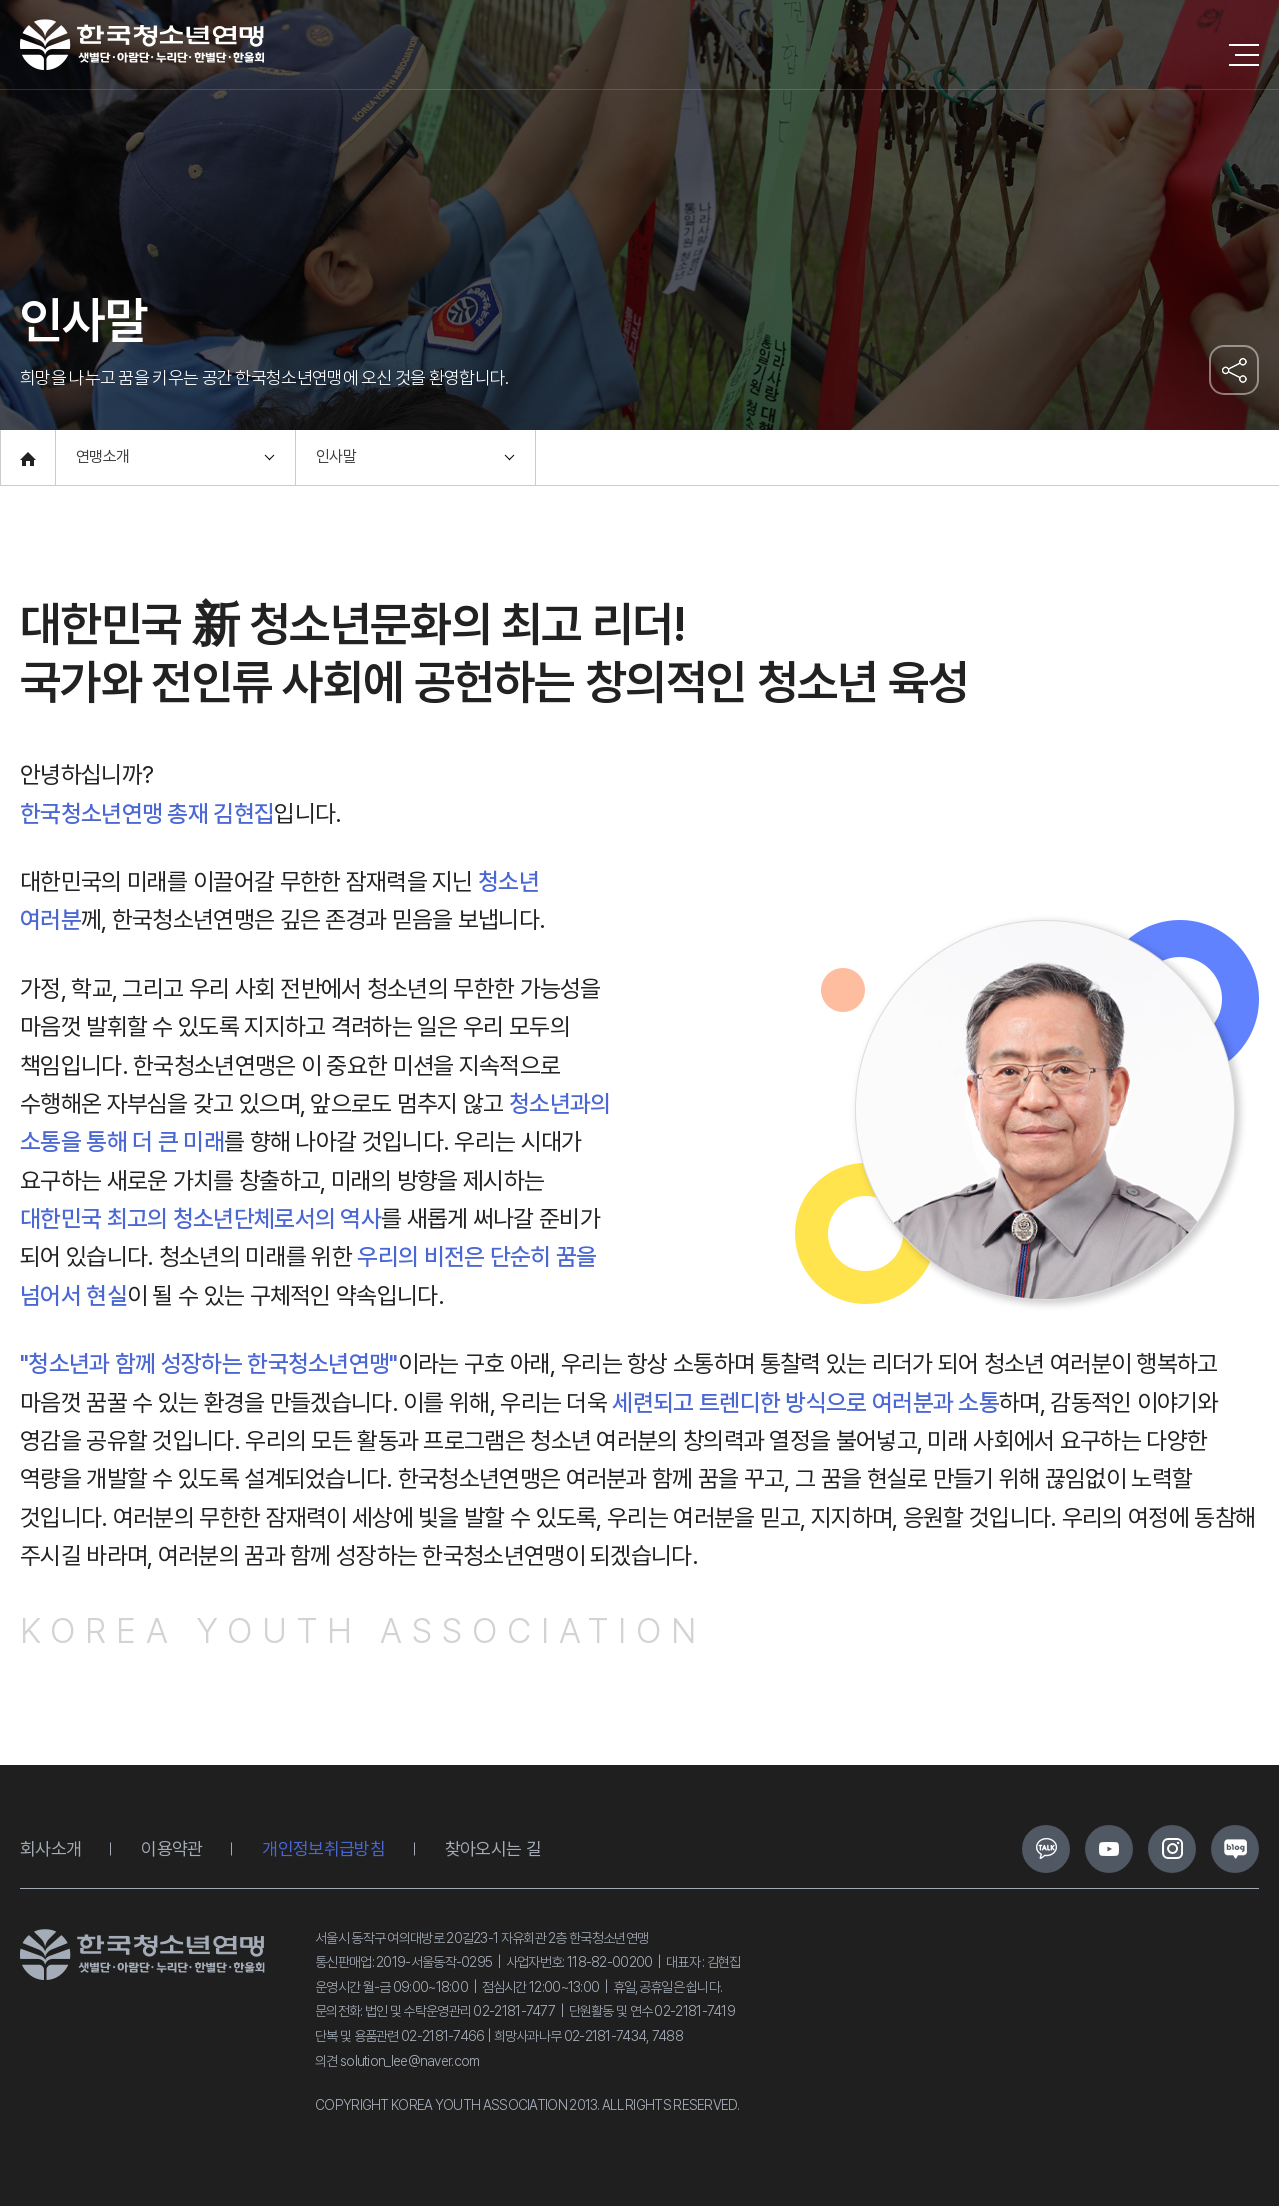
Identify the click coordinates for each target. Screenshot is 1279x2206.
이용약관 (171, 1848)
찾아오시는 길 (493, 1848)
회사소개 (50, 1848)
